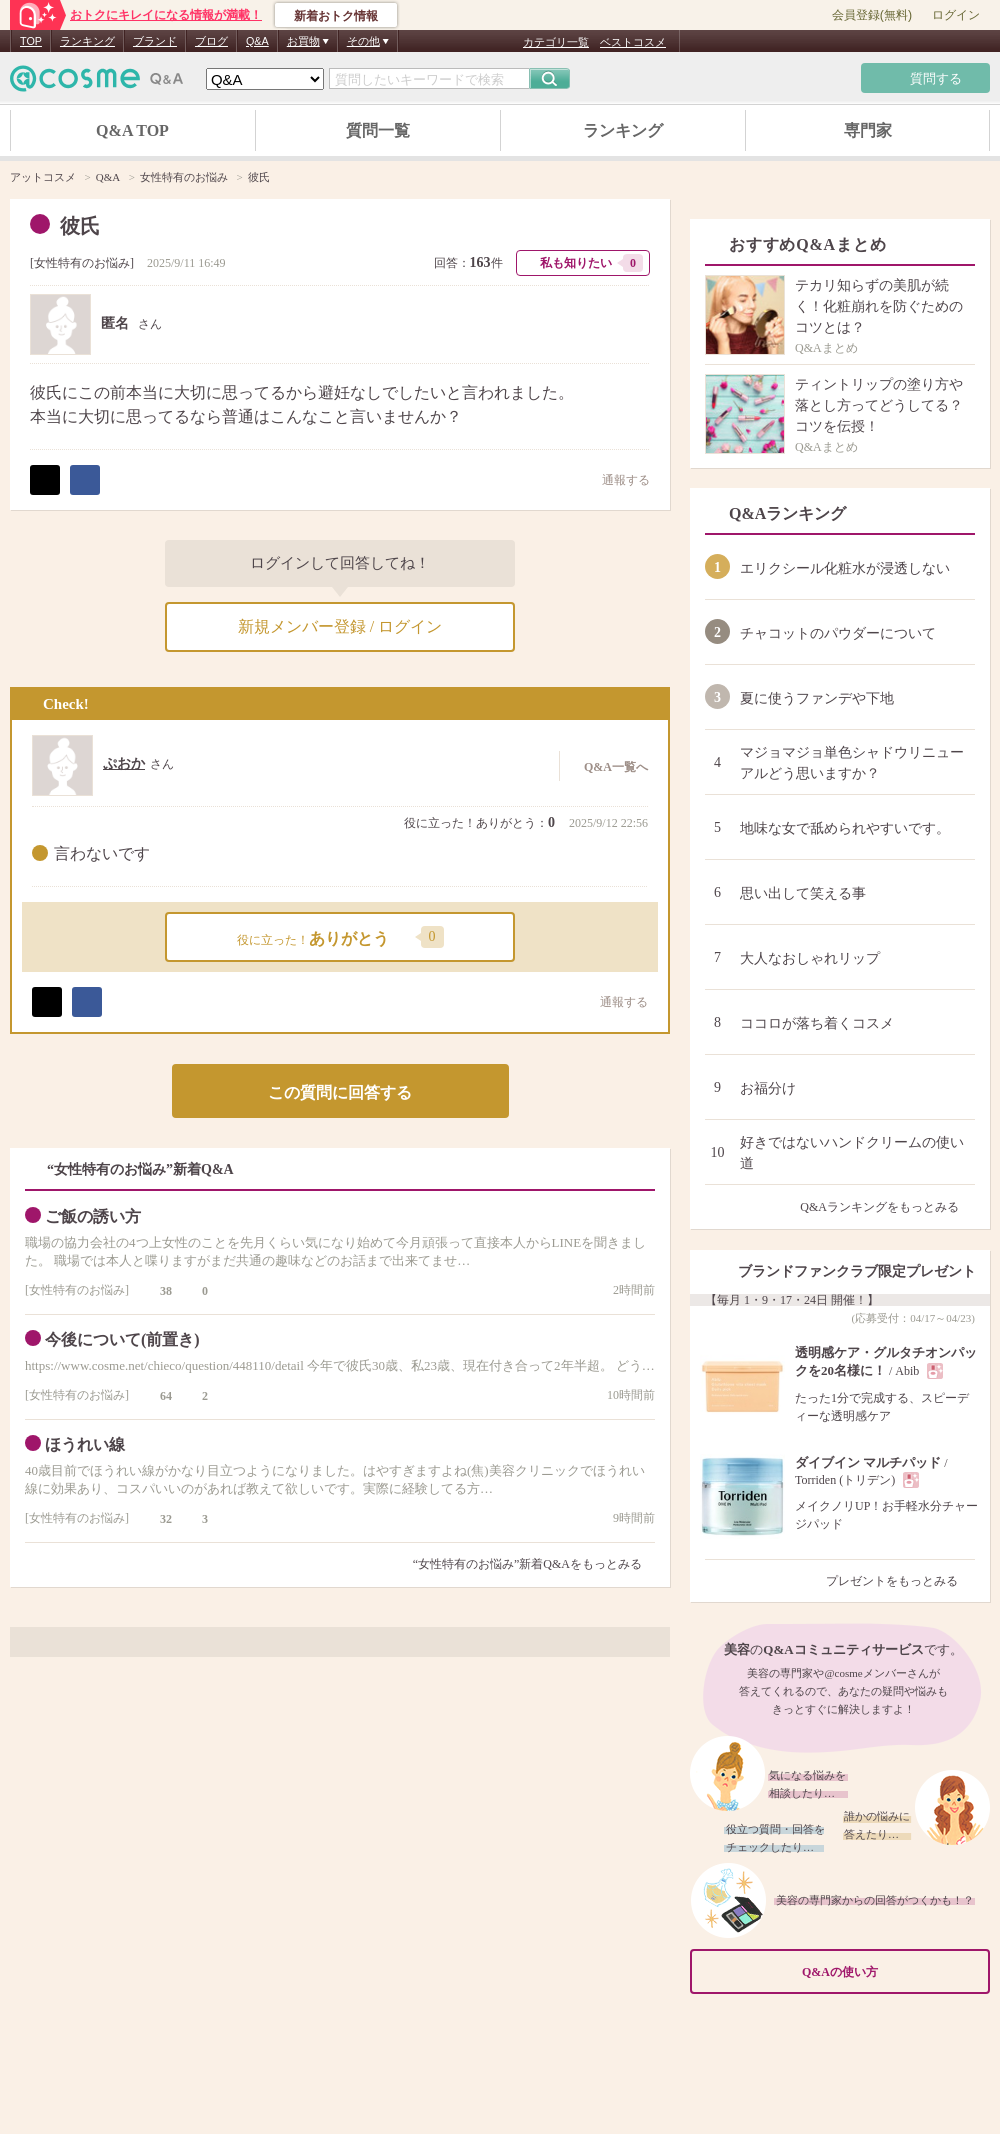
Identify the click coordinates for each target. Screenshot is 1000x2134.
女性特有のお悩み (82, 263)
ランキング (87, 41)
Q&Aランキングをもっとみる (887, 1207)
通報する (616, 479)
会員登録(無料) (872, 15)
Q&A (257, 41)
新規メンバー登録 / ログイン (340, 626)
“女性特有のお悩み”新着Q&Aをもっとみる (527, 1564)
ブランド (155, 41)
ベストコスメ (633, 42)
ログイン (956, 15)
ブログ (211, 41)
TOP (31, 41)
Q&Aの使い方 (890, 1971)
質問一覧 (378, 130)
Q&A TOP (132, 130)
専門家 (868, 130)
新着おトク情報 (336, 16)
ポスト (45, 480)
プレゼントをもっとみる (900, 1581)
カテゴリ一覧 (556, 42)
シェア (85, 480)
